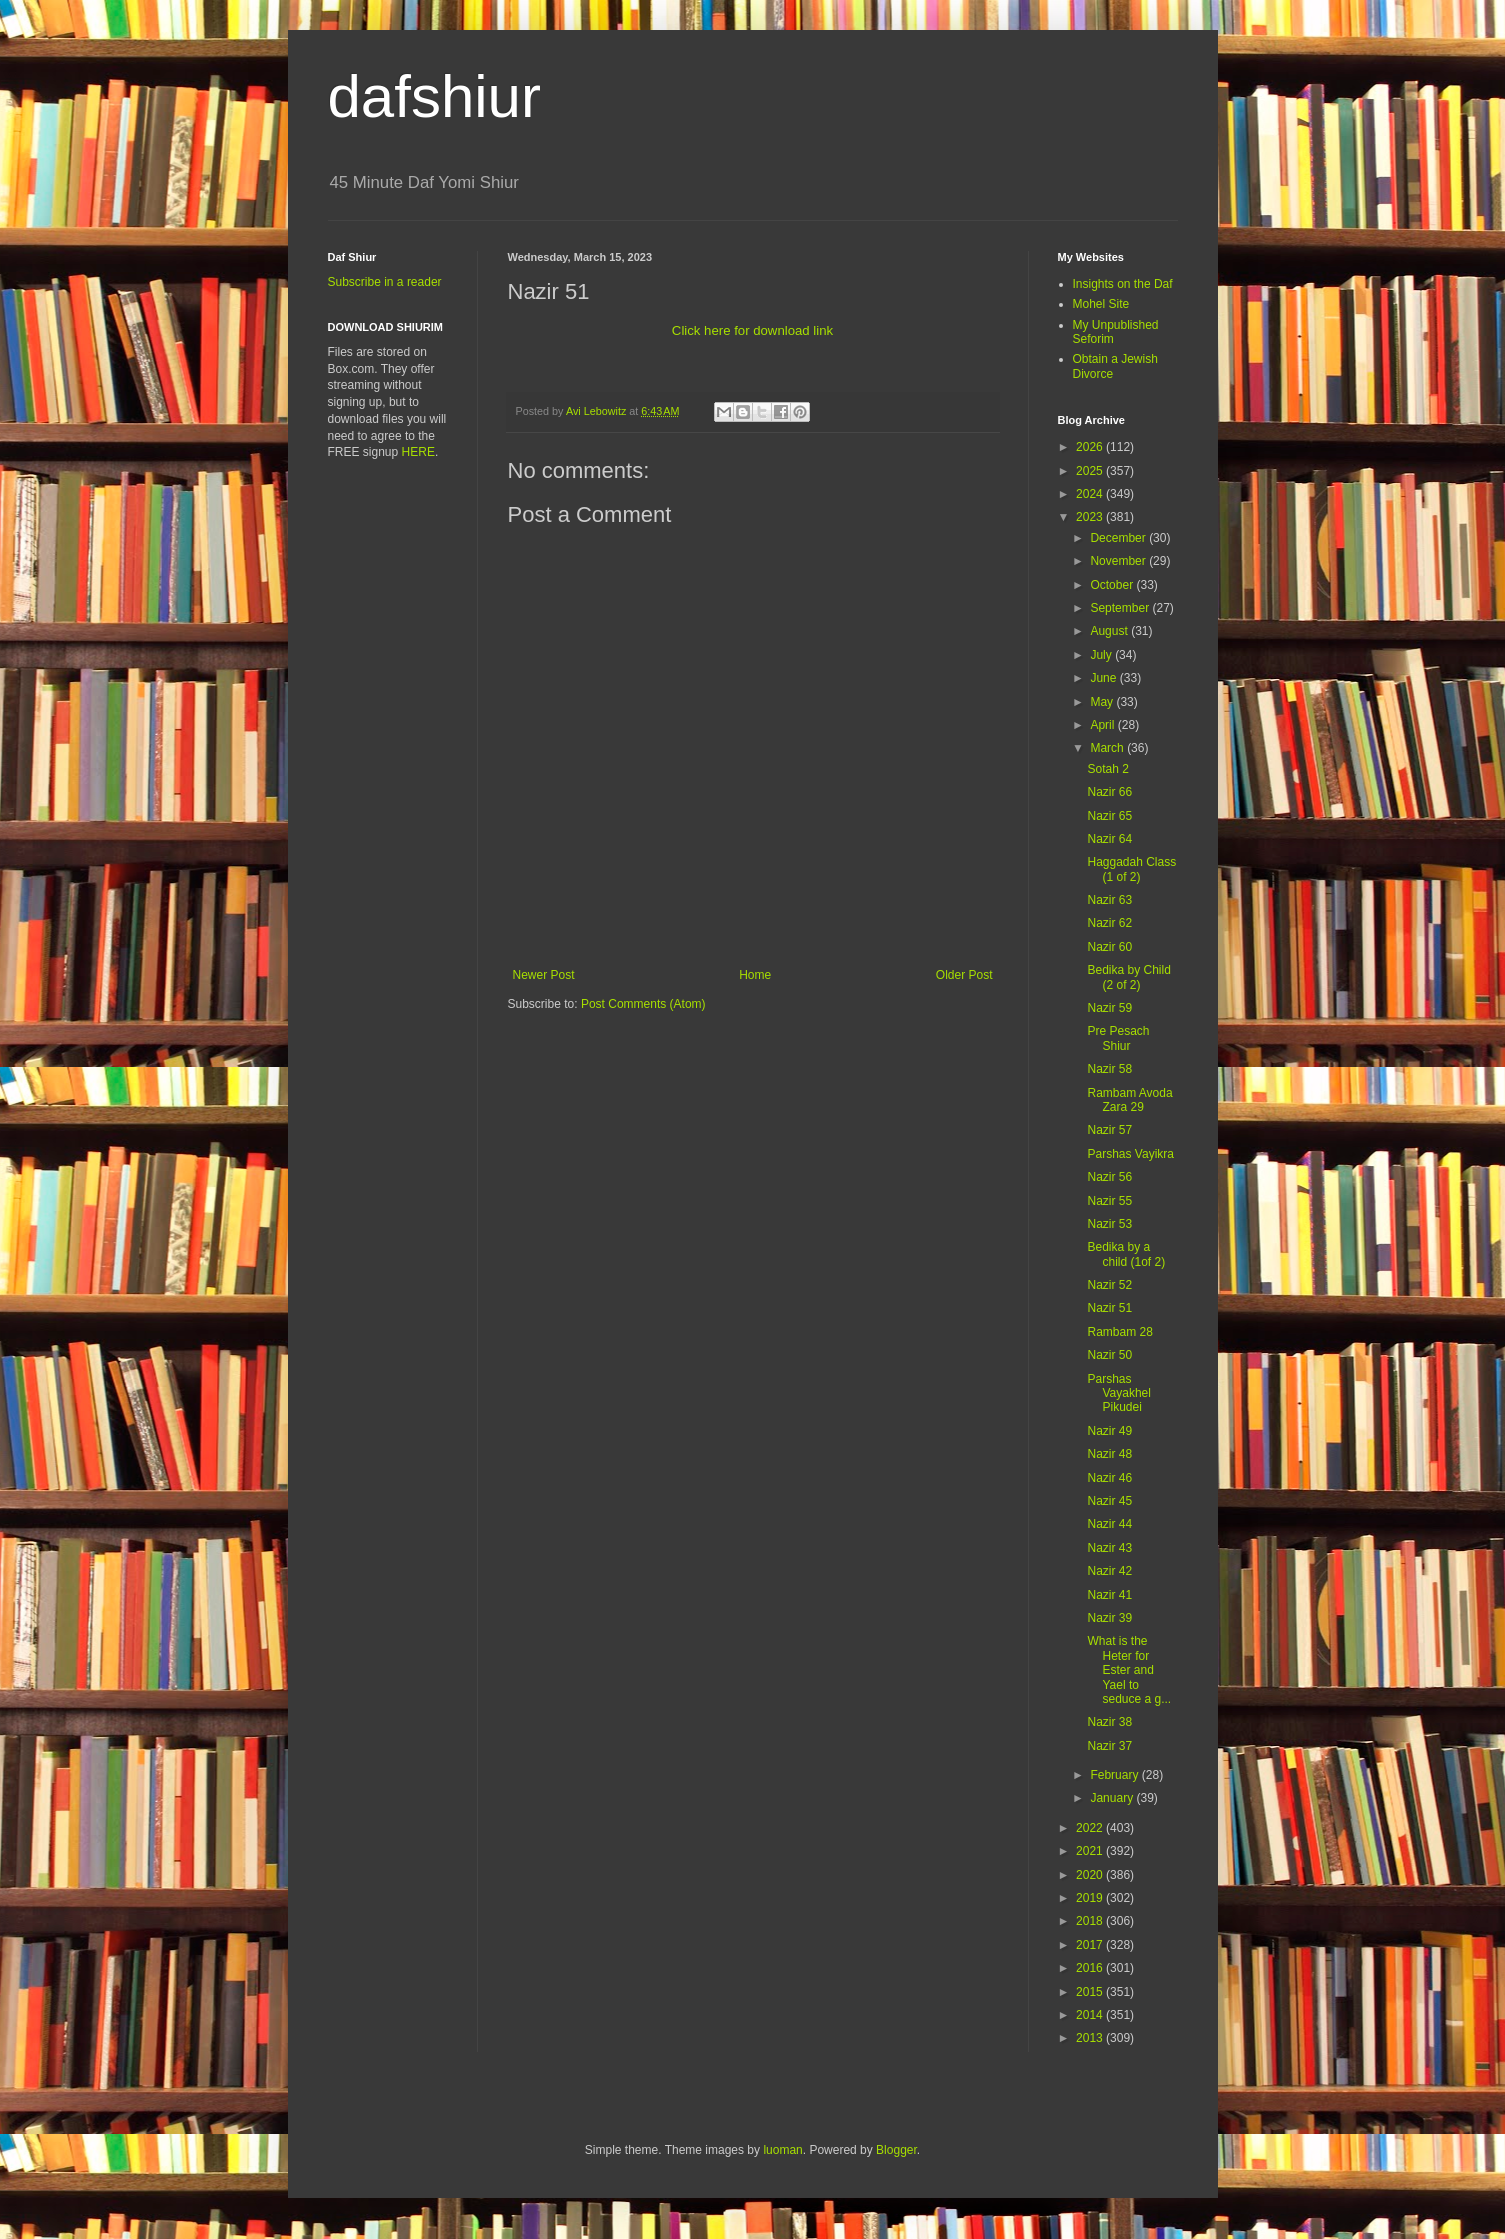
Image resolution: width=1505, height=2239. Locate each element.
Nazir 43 (1109, 1548)
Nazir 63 (1109, 900)
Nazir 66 (1109, 792)
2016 (1091, 1968)
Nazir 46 (1109, 1478)
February (1115, 1775)
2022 (1091, 1828)
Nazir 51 (1109, 1308)
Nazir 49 (1109, 1431)
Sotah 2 (1107, 769)
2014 (1091, 2015)
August (1110, 631)
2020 (1091, 1875)
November (1119, 561)
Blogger (896, 2150)
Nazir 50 (1109, 1355)
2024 (1091, 494)
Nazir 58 (1109, 1069)
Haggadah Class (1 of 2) (1131, 869)
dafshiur (434, 96)
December (1119, 538)
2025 (1091, 471)
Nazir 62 (1109, 923)
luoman (782, 2150)
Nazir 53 (1109, 1224)
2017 (1091, 1945)
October (1113, 585)
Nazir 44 (1109, 1524)
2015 (1091, 1992)
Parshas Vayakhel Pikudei (1118, 1393)
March (1108, 748)
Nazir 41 (1109, 1595)
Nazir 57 (1109, 1130)
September (1121, 608)
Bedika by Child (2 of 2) (1128, 977)
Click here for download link (752, 330)
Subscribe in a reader (385, 282)
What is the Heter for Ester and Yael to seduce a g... (1129, 1670)
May (1103, 702)
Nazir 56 (1109, 1177)
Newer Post (544, 975)
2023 (1091, 517)
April (1103, 725)
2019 (1091, 1898)
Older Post (964, 975)
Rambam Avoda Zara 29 (1129, 1100)
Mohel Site (1101, 304)
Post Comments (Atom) (643, 1004)
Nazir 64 (1109, 839)
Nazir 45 (1109, 1501)
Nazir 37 (1109, 1746)
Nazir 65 (1109, 816)
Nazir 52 (1109, 1285)
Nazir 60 (1109, 947)
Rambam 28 (1119, 1332)
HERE (418, 452)
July (1102, 655)
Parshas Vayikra (1130, 1154)
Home (755, 975)
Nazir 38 (1109, 1722)
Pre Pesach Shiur (1118, 1038)
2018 (1091, 1921)
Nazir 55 (1109, 1201)
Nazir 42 (1109, 1571)
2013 (1091, 2038)
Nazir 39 (1109, 1618)
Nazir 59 (1109, 1008)
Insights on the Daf (1123, 284)
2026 (1091, 447)
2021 (1091, 1851)
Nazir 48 (1109, 1454)
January (1113, 1798)
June (1104, 678)
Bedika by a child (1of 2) (1126, 1254)
